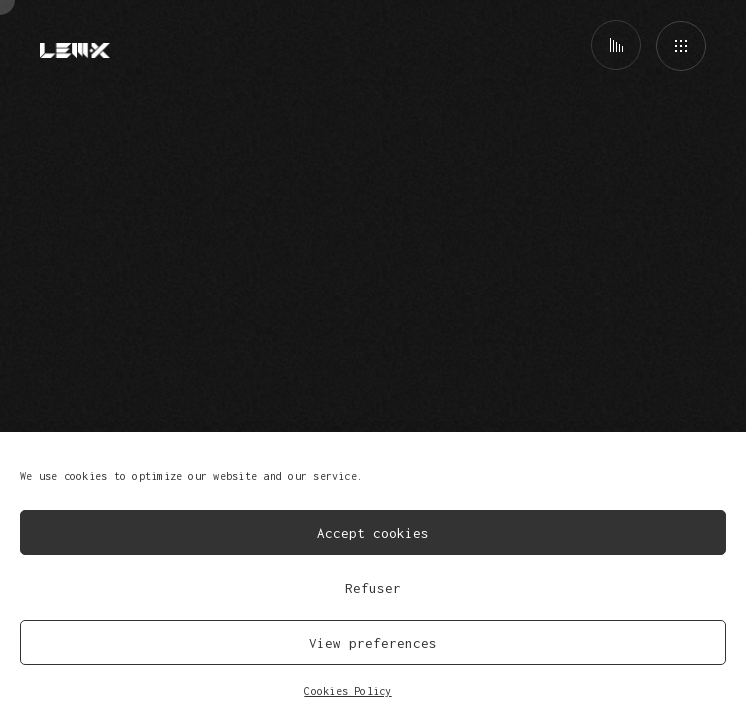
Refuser (373, 588)
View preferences (373, 643)
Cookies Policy (347, 691)
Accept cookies (373, 533)
